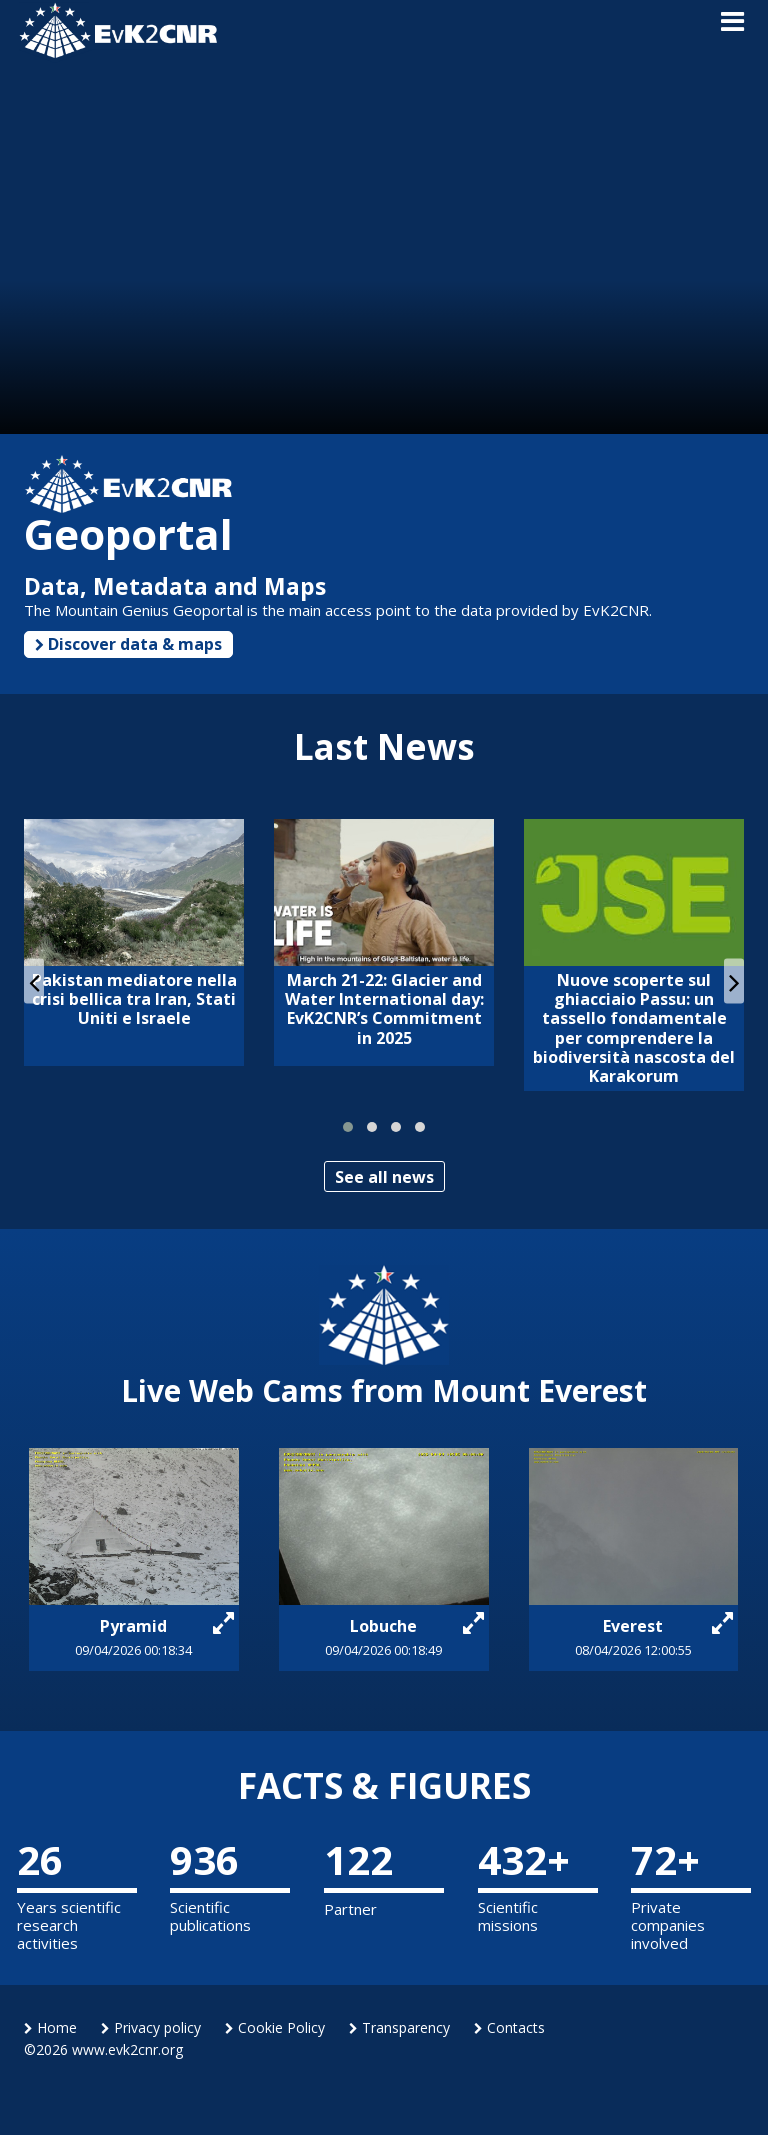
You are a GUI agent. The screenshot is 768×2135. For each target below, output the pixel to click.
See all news (384, 1177)
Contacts (509, 2027)
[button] (348, 1127)
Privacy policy (151, 2027)
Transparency (399, 2027)
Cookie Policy (275, 2027)
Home (50, 2027)
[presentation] (34, 981)
